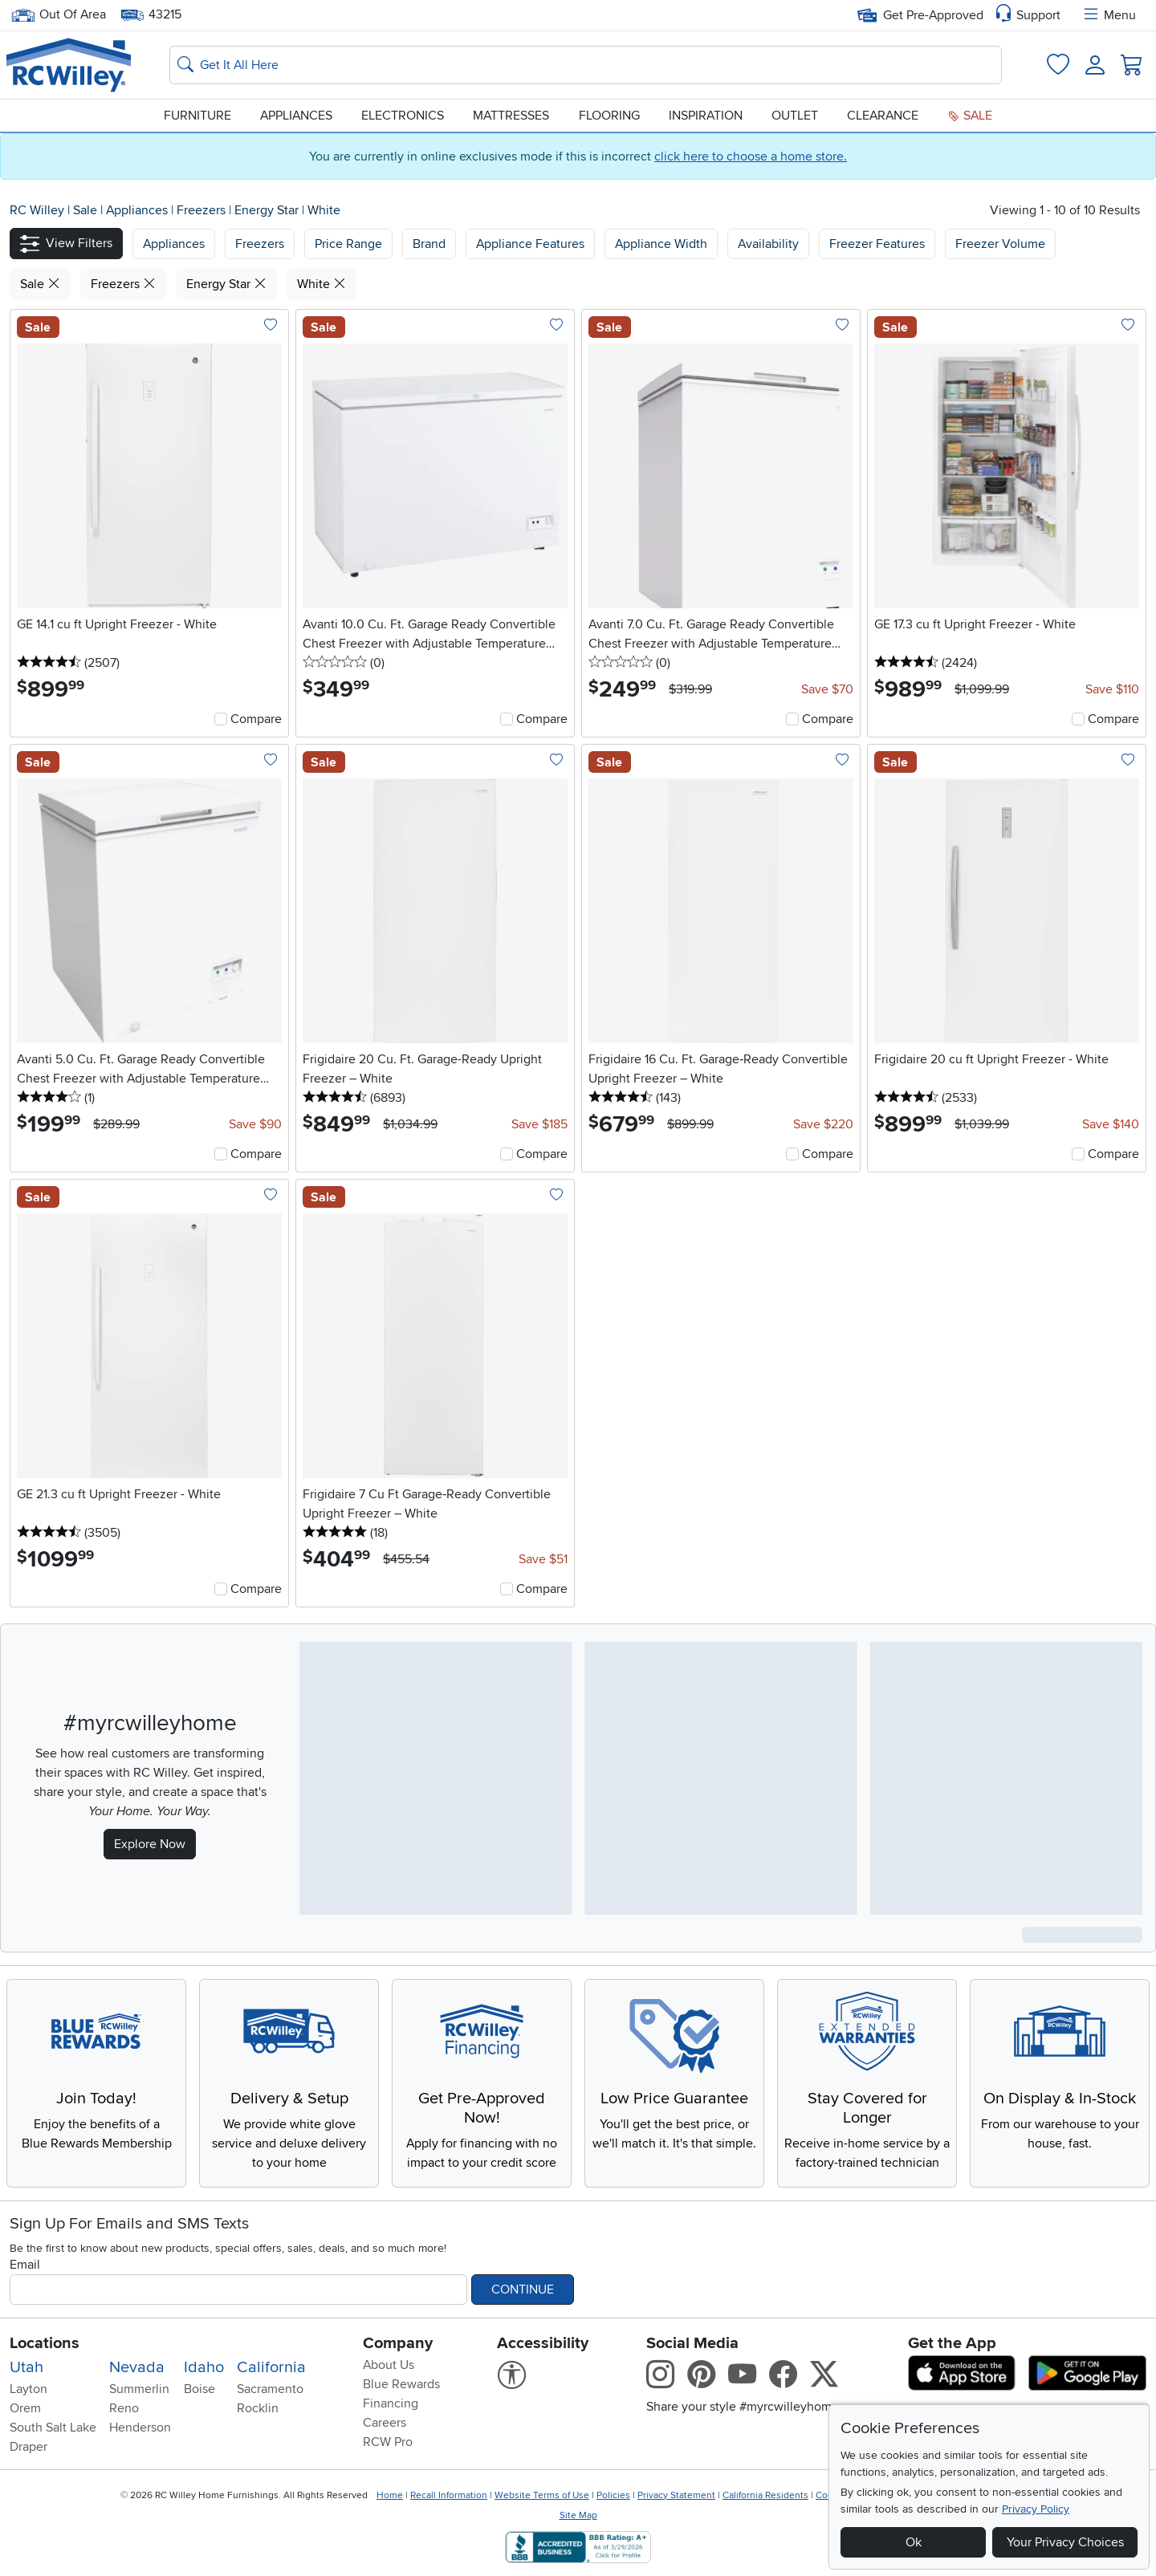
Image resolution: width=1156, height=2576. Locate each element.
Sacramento (270, 2389)
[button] (66, 243)
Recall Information (448, 2495)
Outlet (794, 116)
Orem (25, 2408)
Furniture (197, 116)
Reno (124, 2408)
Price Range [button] (348, 244)
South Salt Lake (53, 2428)
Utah (26, 2367)
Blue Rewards (401, 2384)
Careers (384, 2423)
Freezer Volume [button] (1000, 244)
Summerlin (139, 2389)
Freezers (203, 210)
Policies (613, 2495)
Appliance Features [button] (530, 244)
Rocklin (258, 2408)
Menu (1108, 15)
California (271, 2367)
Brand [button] (429, 244)
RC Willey (37, 210)
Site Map (578, 2515)
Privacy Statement (676, 2495)
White (323, 210)
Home (390, 2495)
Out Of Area (58, 15)
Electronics (402, 116)
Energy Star (268, 210)
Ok (914, 2542)
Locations (44, 2343)
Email (25, 2265)
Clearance (882, 116)
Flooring (609, 116)
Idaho (204, 2367)
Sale (969, 116)
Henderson (140, 2428)
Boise (199, 2389)
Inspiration (706, 116)
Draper (28, 2447)
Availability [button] (768, 244)
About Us (388, 2365)
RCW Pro (388, 2442)
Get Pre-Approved (920, 15)
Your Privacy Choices (1065, 2542)
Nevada (137, 2367)
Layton (28, 2389)
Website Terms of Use (542, 2495)
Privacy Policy (1035, 2509)
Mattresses (511, 116)
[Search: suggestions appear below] (585, 65)
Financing (390, 2403)
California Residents (765, 2495)
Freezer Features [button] (877, 244)
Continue (522, 2289)
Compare (256, 719)
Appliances (296, 116)
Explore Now (149, 1844)
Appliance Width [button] (661, 244)
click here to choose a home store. (750, 156)
